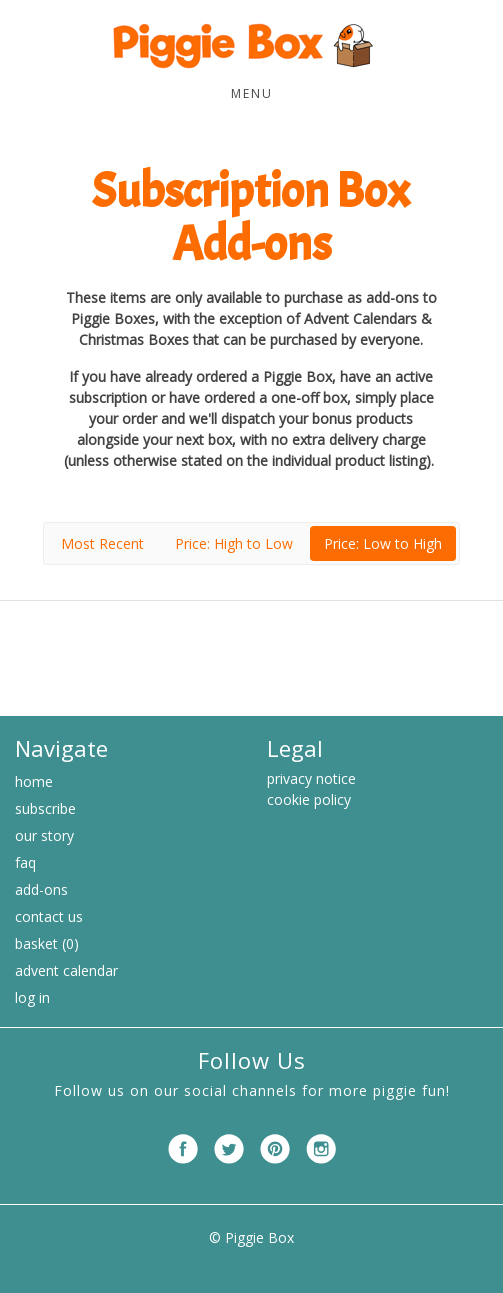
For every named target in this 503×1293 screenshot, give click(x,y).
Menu (252, 93)
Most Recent (102, 543)
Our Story (44, 835)
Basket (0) (47, 943)
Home (34, 781)
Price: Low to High (383, 543)
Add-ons (41, 889)
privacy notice (311, 778)
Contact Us (49, 916)
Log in (32, 997)
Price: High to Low (234, 543)
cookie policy (309, 799)
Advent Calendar (66, 970)
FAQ (25, 862)
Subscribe (45, 808)
